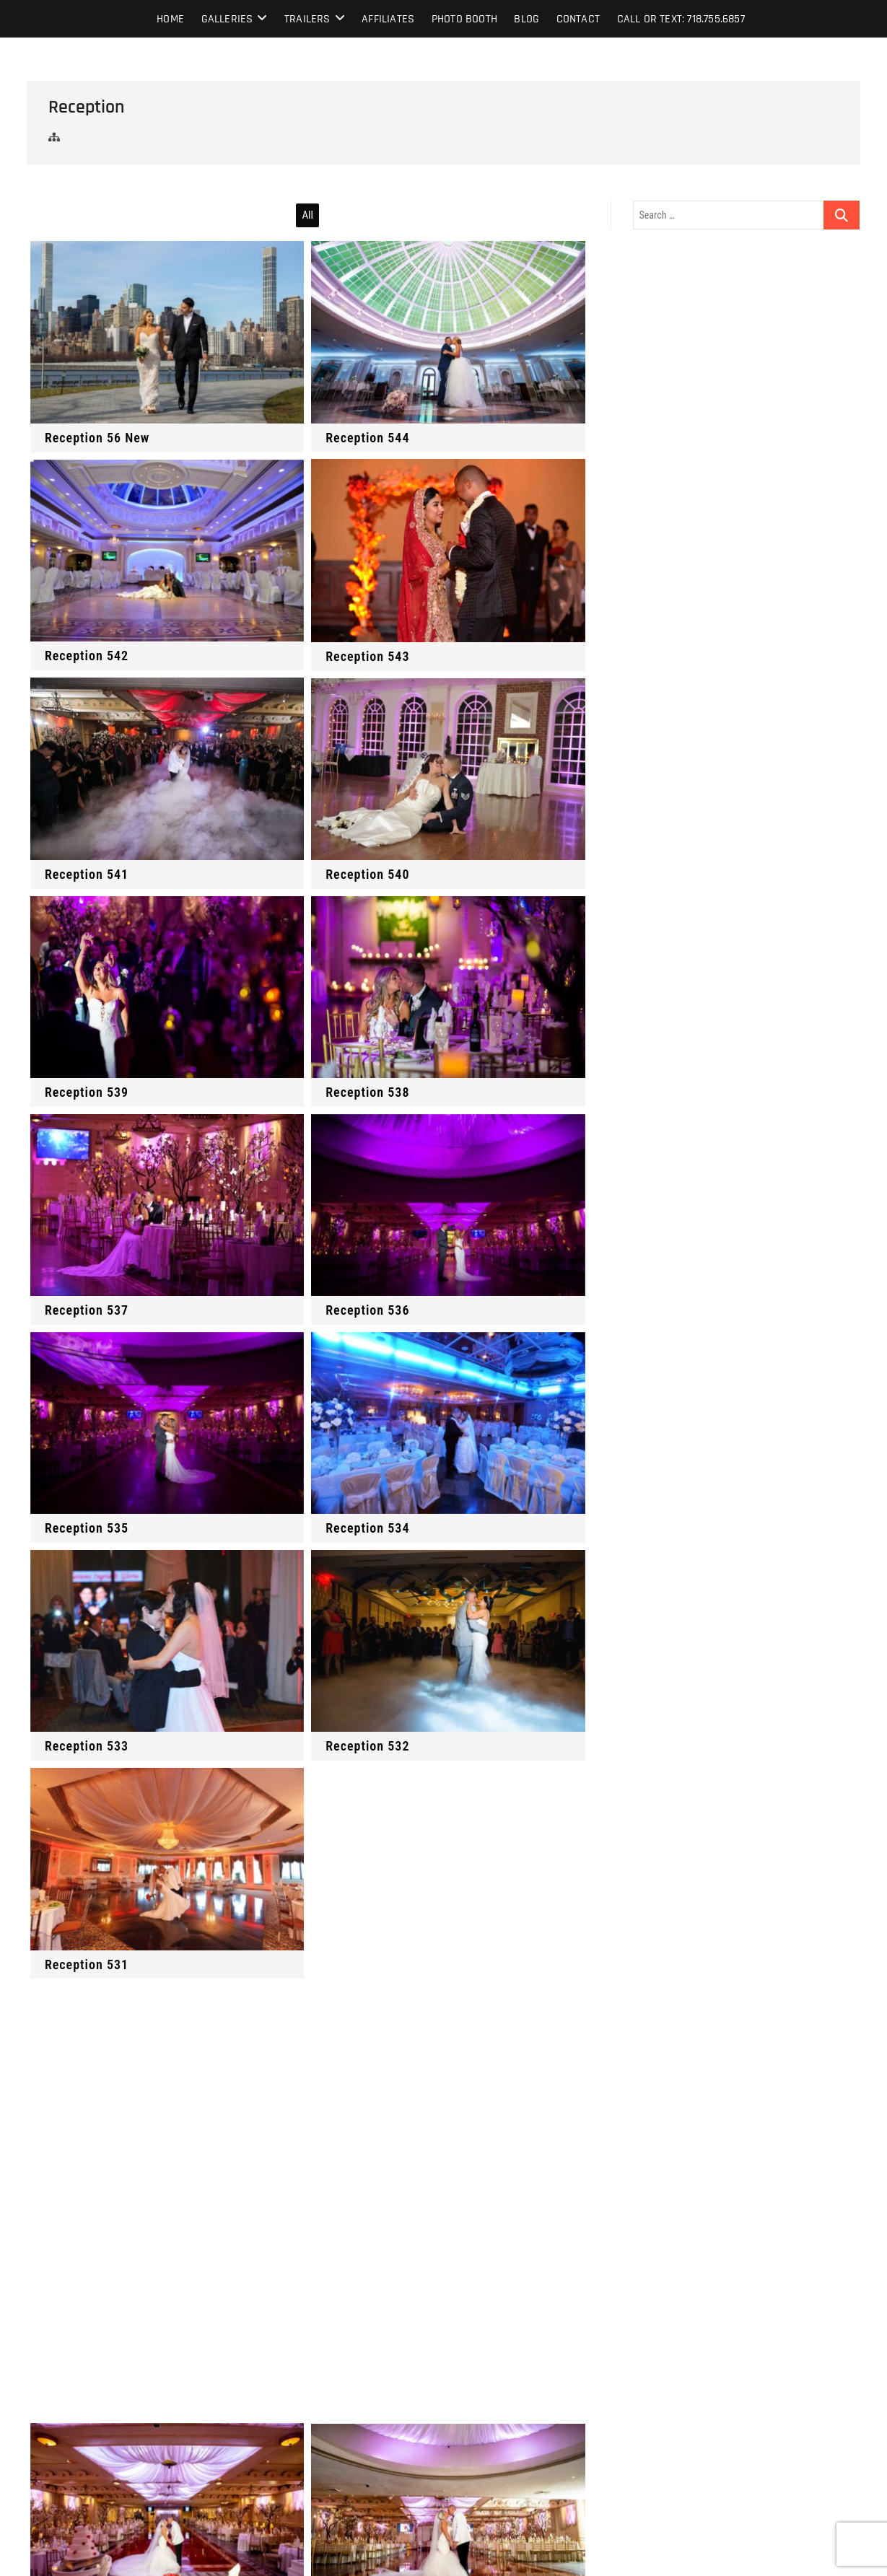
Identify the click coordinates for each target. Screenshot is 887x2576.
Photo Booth (464, 19)
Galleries (227, 19)
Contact (578, 19)
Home (170, 19)
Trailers (307, 19)
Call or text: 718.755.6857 (681, 19)
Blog (526, 19)
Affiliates (388, 19)
